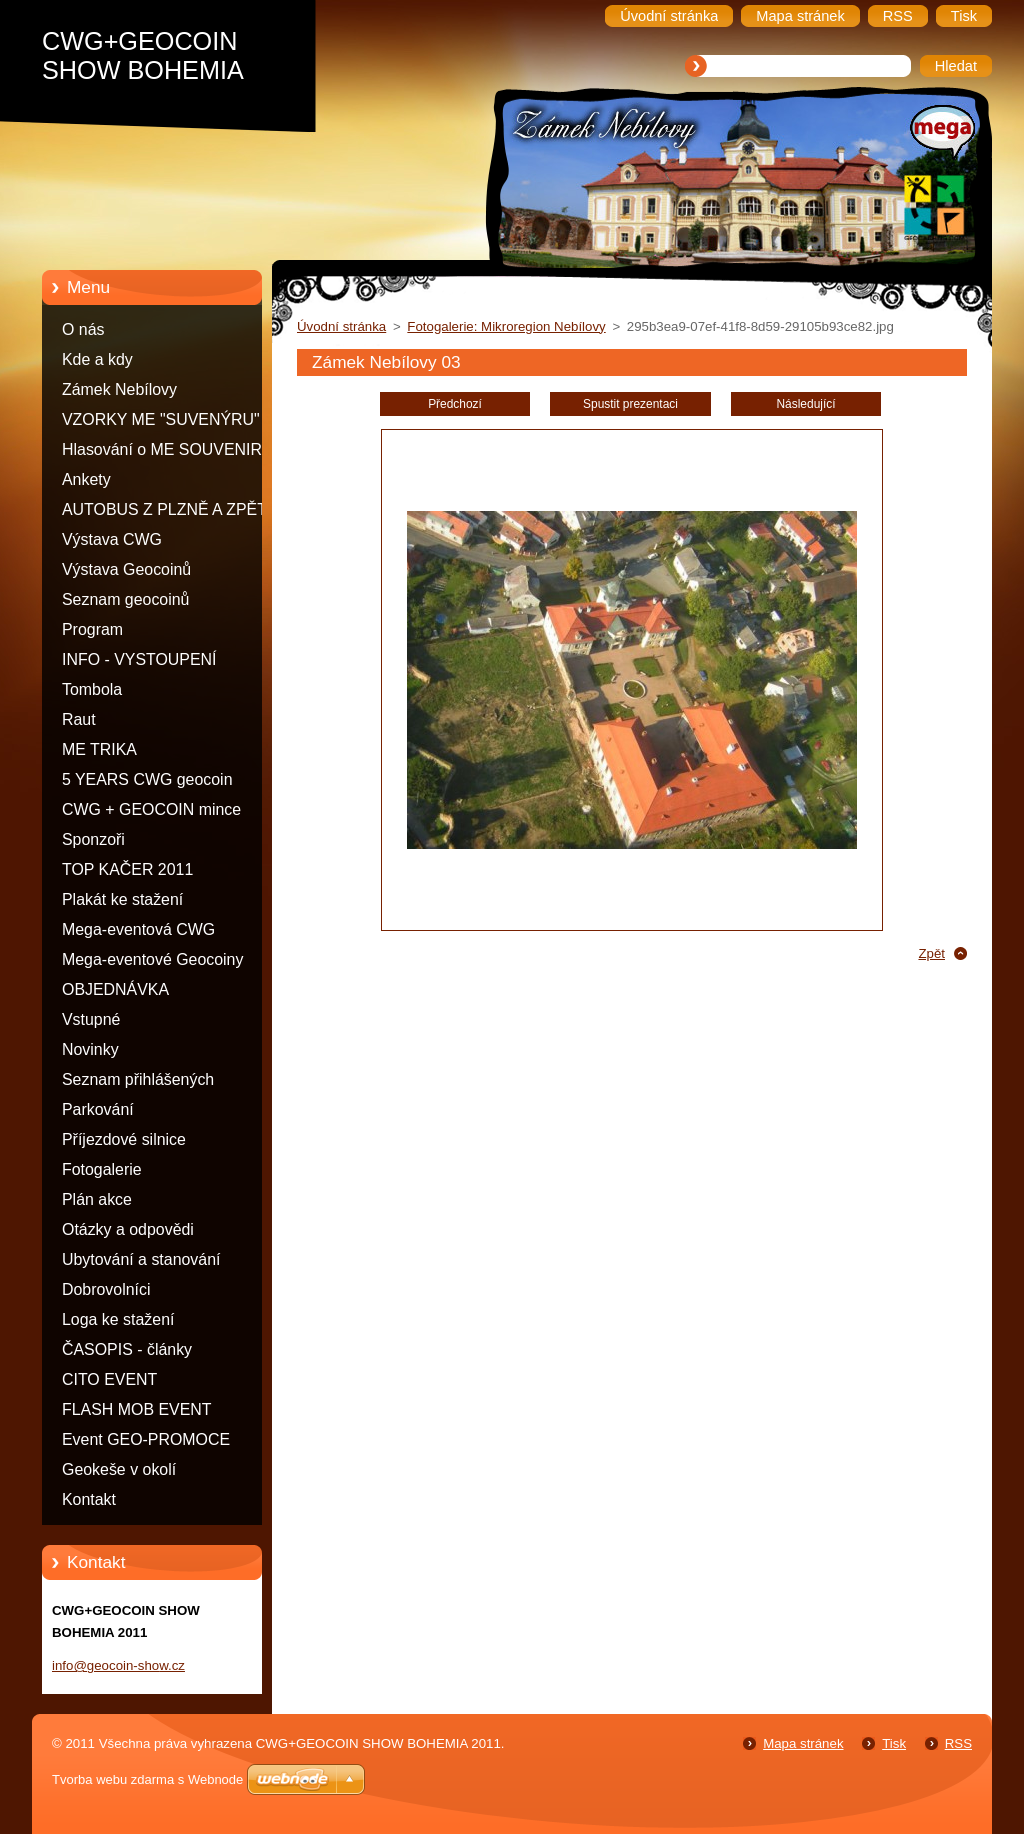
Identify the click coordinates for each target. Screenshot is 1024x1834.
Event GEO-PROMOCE (146, 1439)
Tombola (92, 689)
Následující (805, 404)
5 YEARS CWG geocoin (147, 779)
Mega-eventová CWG (138, 929)
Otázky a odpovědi (128, 1229)
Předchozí (455, 404)
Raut (79, 719)
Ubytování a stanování (141, 1259)
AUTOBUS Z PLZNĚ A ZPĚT (164, 509)
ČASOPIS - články (127, 1349)
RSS (958, 1743)
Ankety (86, 479)
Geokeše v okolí (119, 1469)
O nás (83, 329)
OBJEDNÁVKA (115, 989)
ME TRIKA (99, 749)
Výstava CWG (112, 539)
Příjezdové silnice (124, 1139)
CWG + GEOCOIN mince (151, 809)
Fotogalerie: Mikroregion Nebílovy (506, 326)
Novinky (90, 1049)
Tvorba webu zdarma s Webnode (147, 1779)
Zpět (931, 953)
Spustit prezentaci (630, 404)
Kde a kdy (97, 359)
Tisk (894, 1743)
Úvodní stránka (341, 326)
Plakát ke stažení (122, 899)
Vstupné (91, 1019)
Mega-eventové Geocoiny (152, 959)
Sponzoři (93, 839)
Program (92, 629)
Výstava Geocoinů (126, 569)
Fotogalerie (102, 1169)
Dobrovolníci (106, 1289)
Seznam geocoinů (125, 599)
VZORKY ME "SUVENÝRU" (161, 419)
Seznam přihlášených (138, 1079)
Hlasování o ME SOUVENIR (162, 449)
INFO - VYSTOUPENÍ (139, 659)
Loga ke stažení (118, 1319)
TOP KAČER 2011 (127, 869)
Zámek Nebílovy (119, 389)
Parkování (98, 1109)
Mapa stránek (803, 1743)
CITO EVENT (109, 1379)
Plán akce (97, 1199)
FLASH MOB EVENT (137, 1409)
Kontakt (89, 1499)
